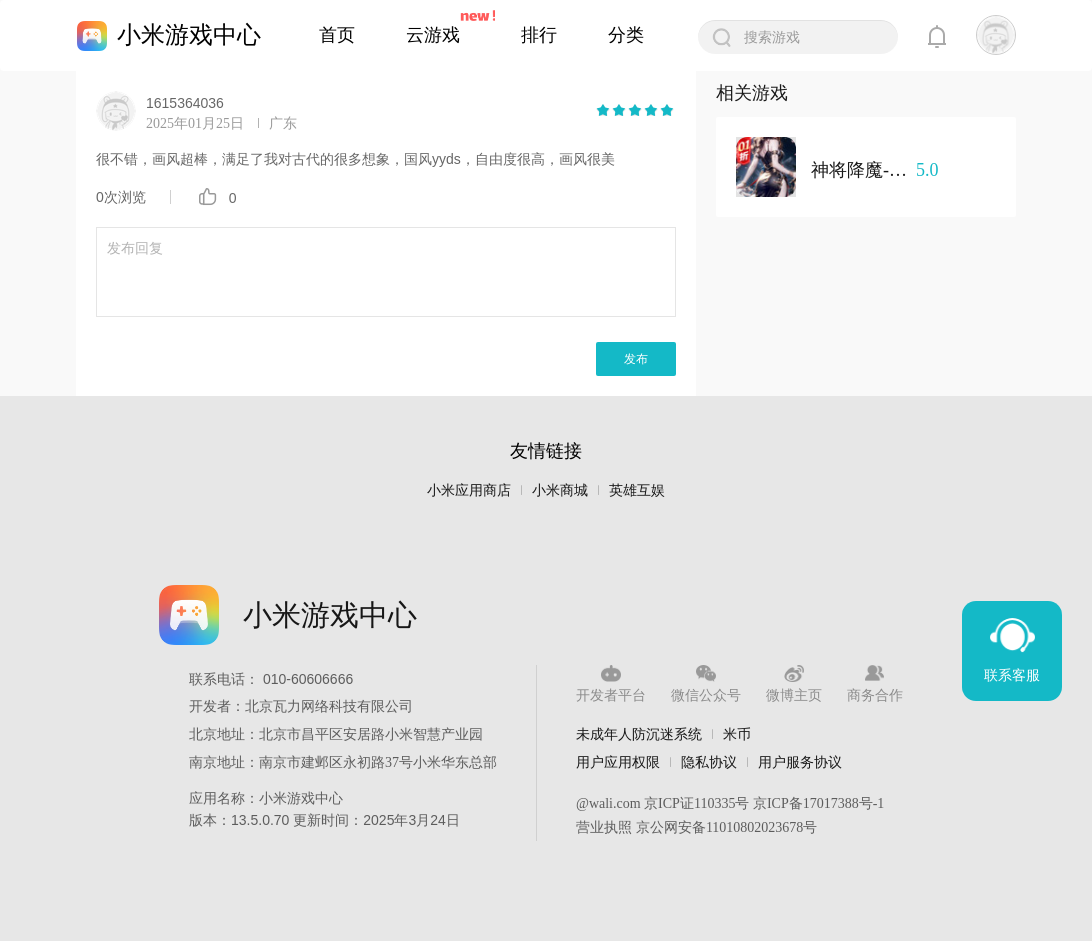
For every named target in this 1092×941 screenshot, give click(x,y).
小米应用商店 (469, 490)
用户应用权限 (618, 762)
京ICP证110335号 (696, 803)
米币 (737, 734)
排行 (539, 35)
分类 (626, 35)
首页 (337, 35)
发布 (636, 359)
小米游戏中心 (189, 34)
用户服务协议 (800, 762)
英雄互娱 (637, 490)
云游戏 (433, 35)
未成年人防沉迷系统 (639, 734)
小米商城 (560, 490)
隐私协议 (709, 762)
